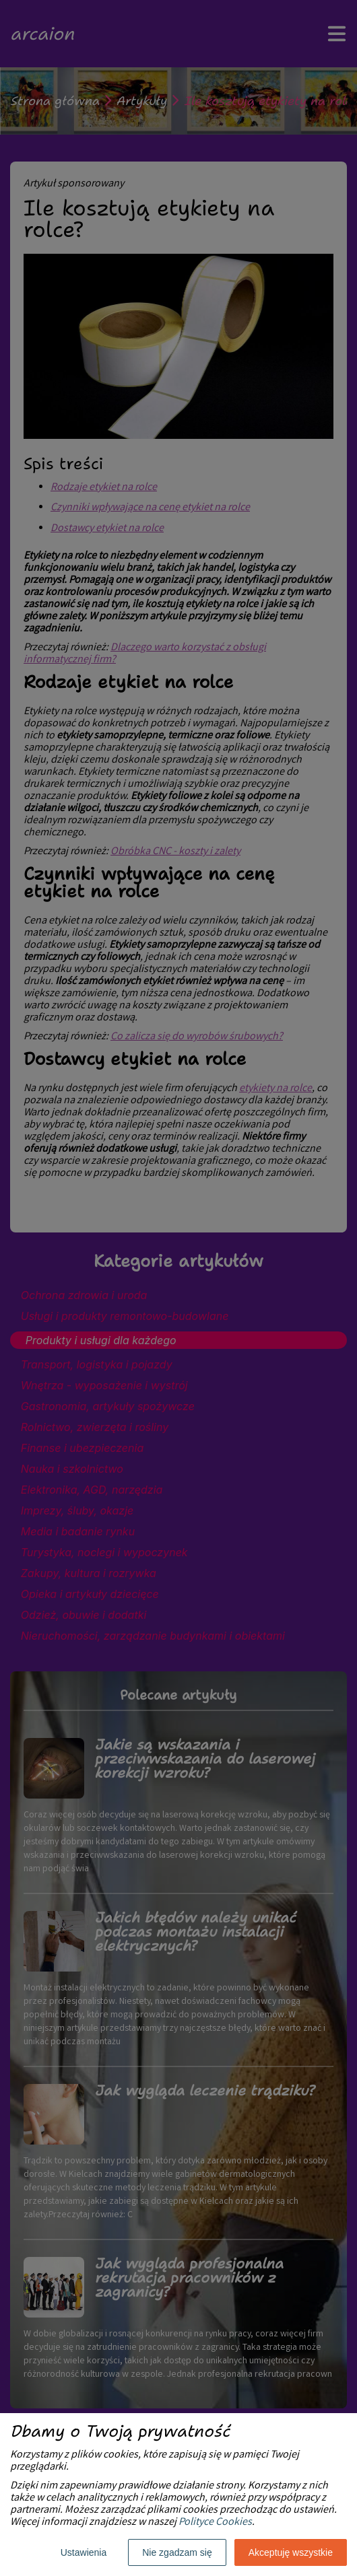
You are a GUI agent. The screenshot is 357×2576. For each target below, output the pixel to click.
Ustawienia (83, 2552)
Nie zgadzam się (177, 2552)
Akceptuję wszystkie (291, 2552)
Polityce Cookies (215, 2522)
